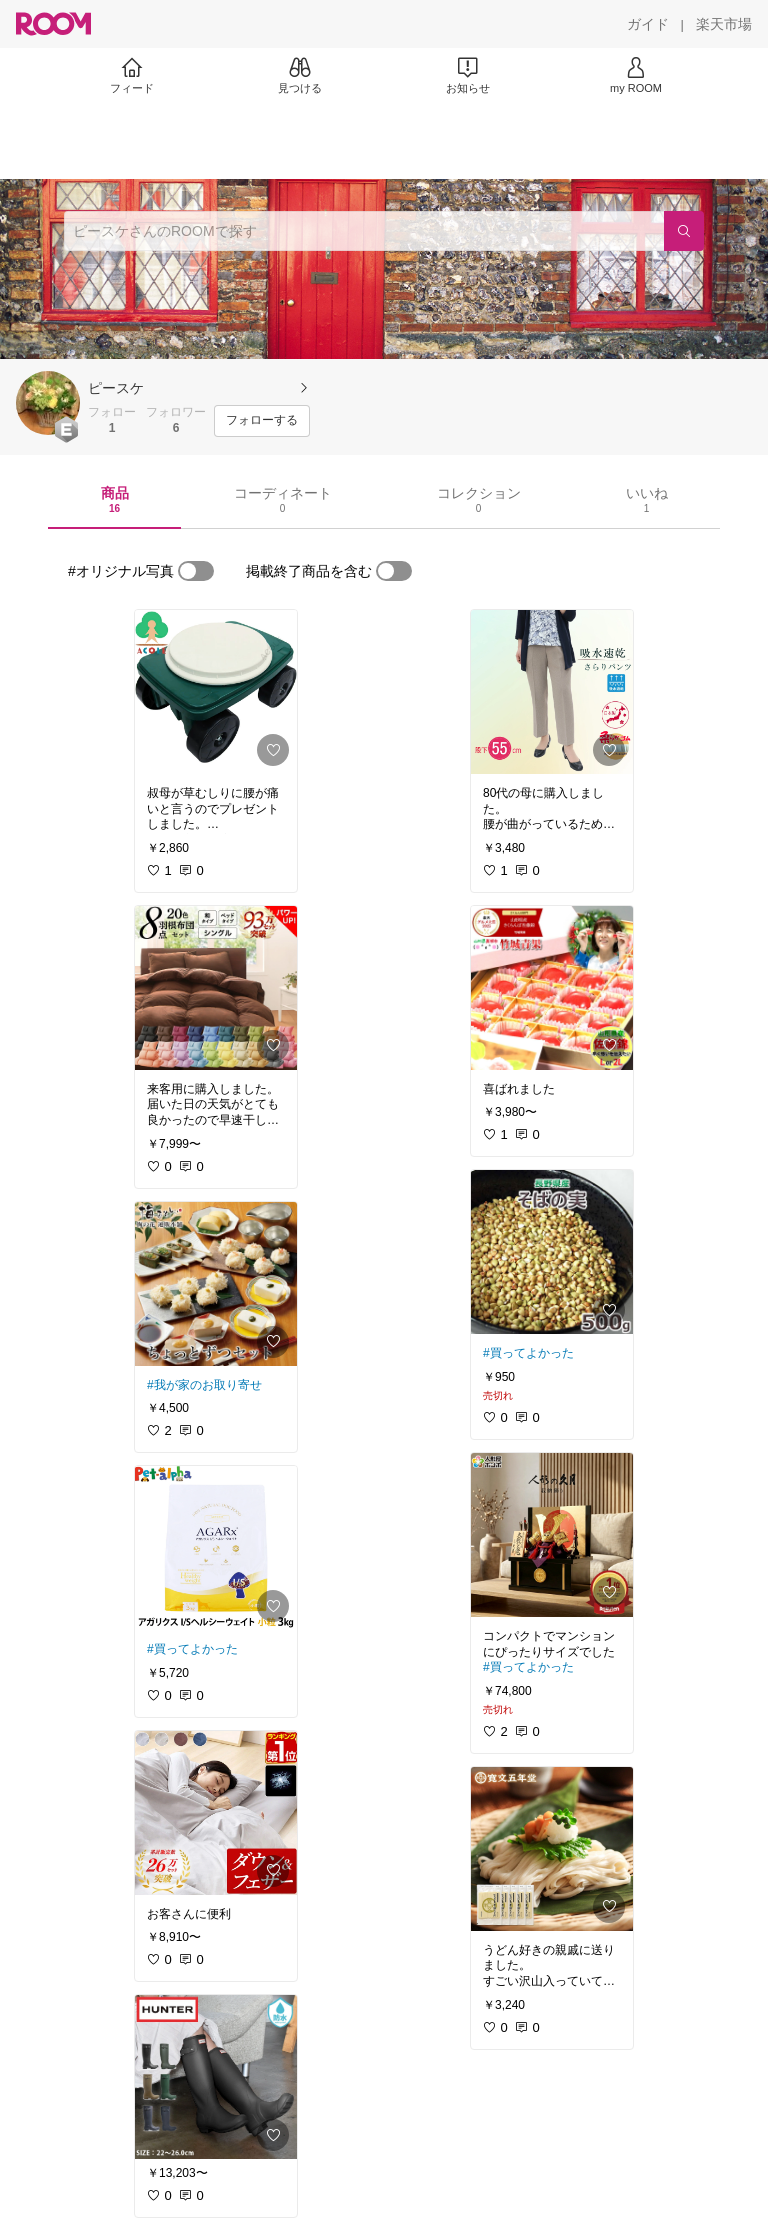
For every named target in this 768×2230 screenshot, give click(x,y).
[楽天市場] (724, 24)
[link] (216, 692)
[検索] (684, 231)
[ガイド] (648, 24)
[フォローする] (262, 421)
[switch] (196, 571)
